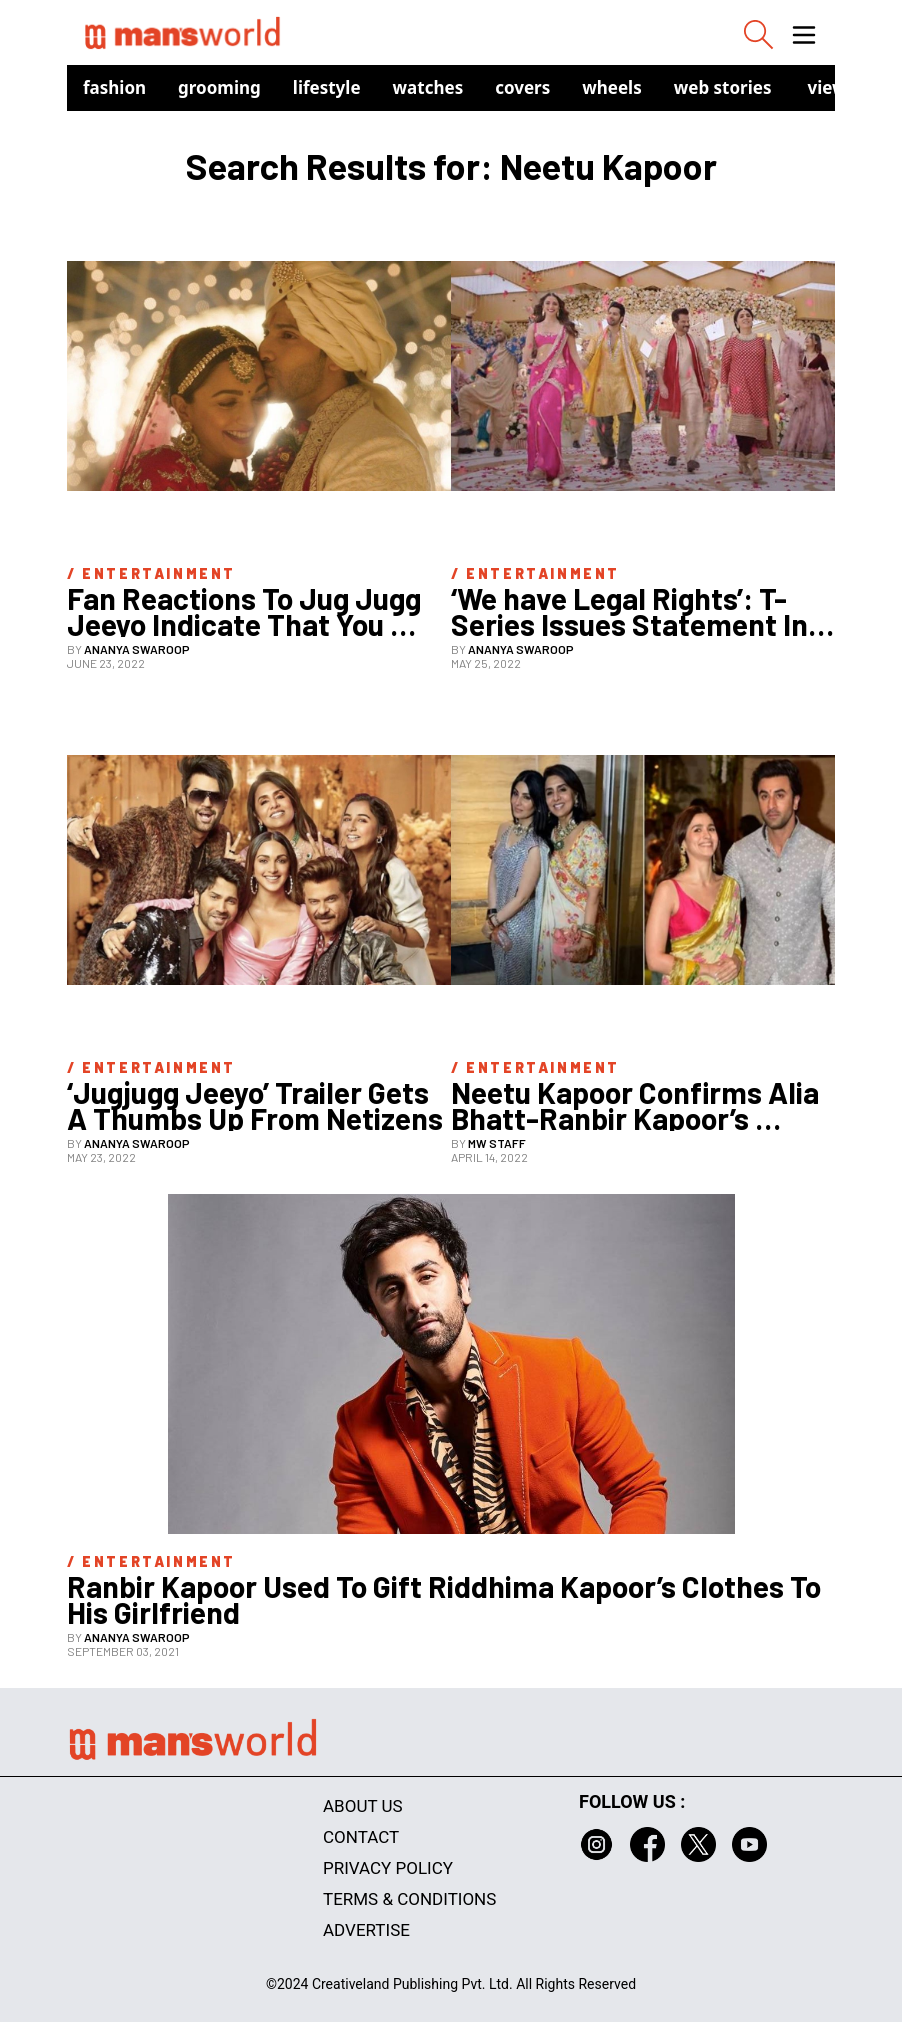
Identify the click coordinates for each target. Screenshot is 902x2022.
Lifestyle (327, 87)
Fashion (114, 87)
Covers (522, 87)
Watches (428, 87)
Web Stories (723, 87)
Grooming (219, 87)
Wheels (612, 87)
